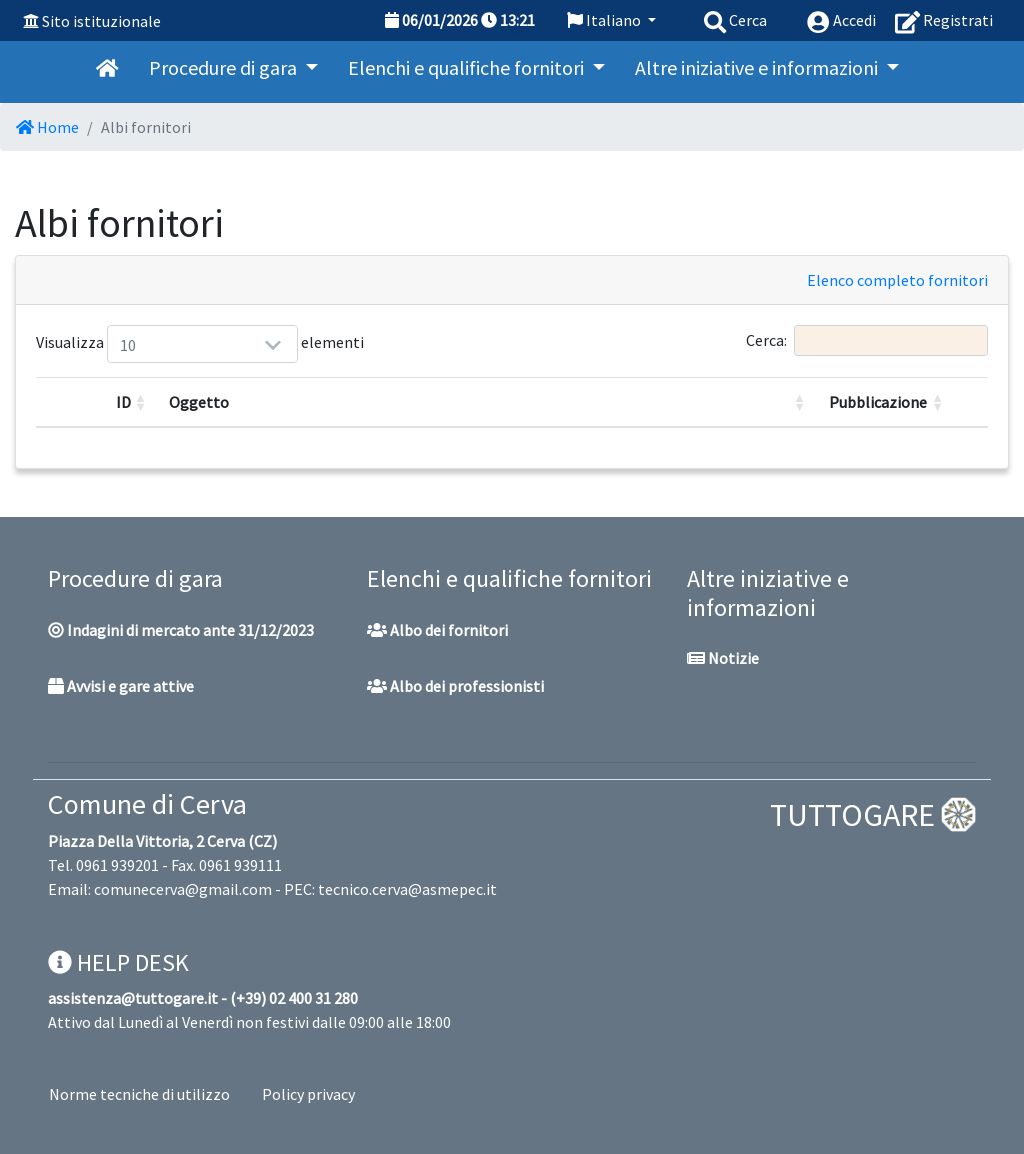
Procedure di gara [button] (225, 67)
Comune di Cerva (147, 804)
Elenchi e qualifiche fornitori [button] (468, 67)
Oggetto (199, 402)
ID (123, 402)
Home (47, 127)
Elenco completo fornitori (897, 280)
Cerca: (867, 340)
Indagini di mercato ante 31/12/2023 (181, 630)
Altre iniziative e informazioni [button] (758, 67)
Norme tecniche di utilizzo (139, 1094)
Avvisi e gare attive (121, 686)
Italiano (605, 20)
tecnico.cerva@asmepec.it (407, 889)
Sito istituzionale (101, 21)
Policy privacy (308, 1094)
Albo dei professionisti (455, 686)
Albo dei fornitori (437, 630)
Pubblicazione (878, 402)
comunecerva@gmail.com (183, 889)
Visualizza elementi (131, 344)
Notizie (723, 658)
